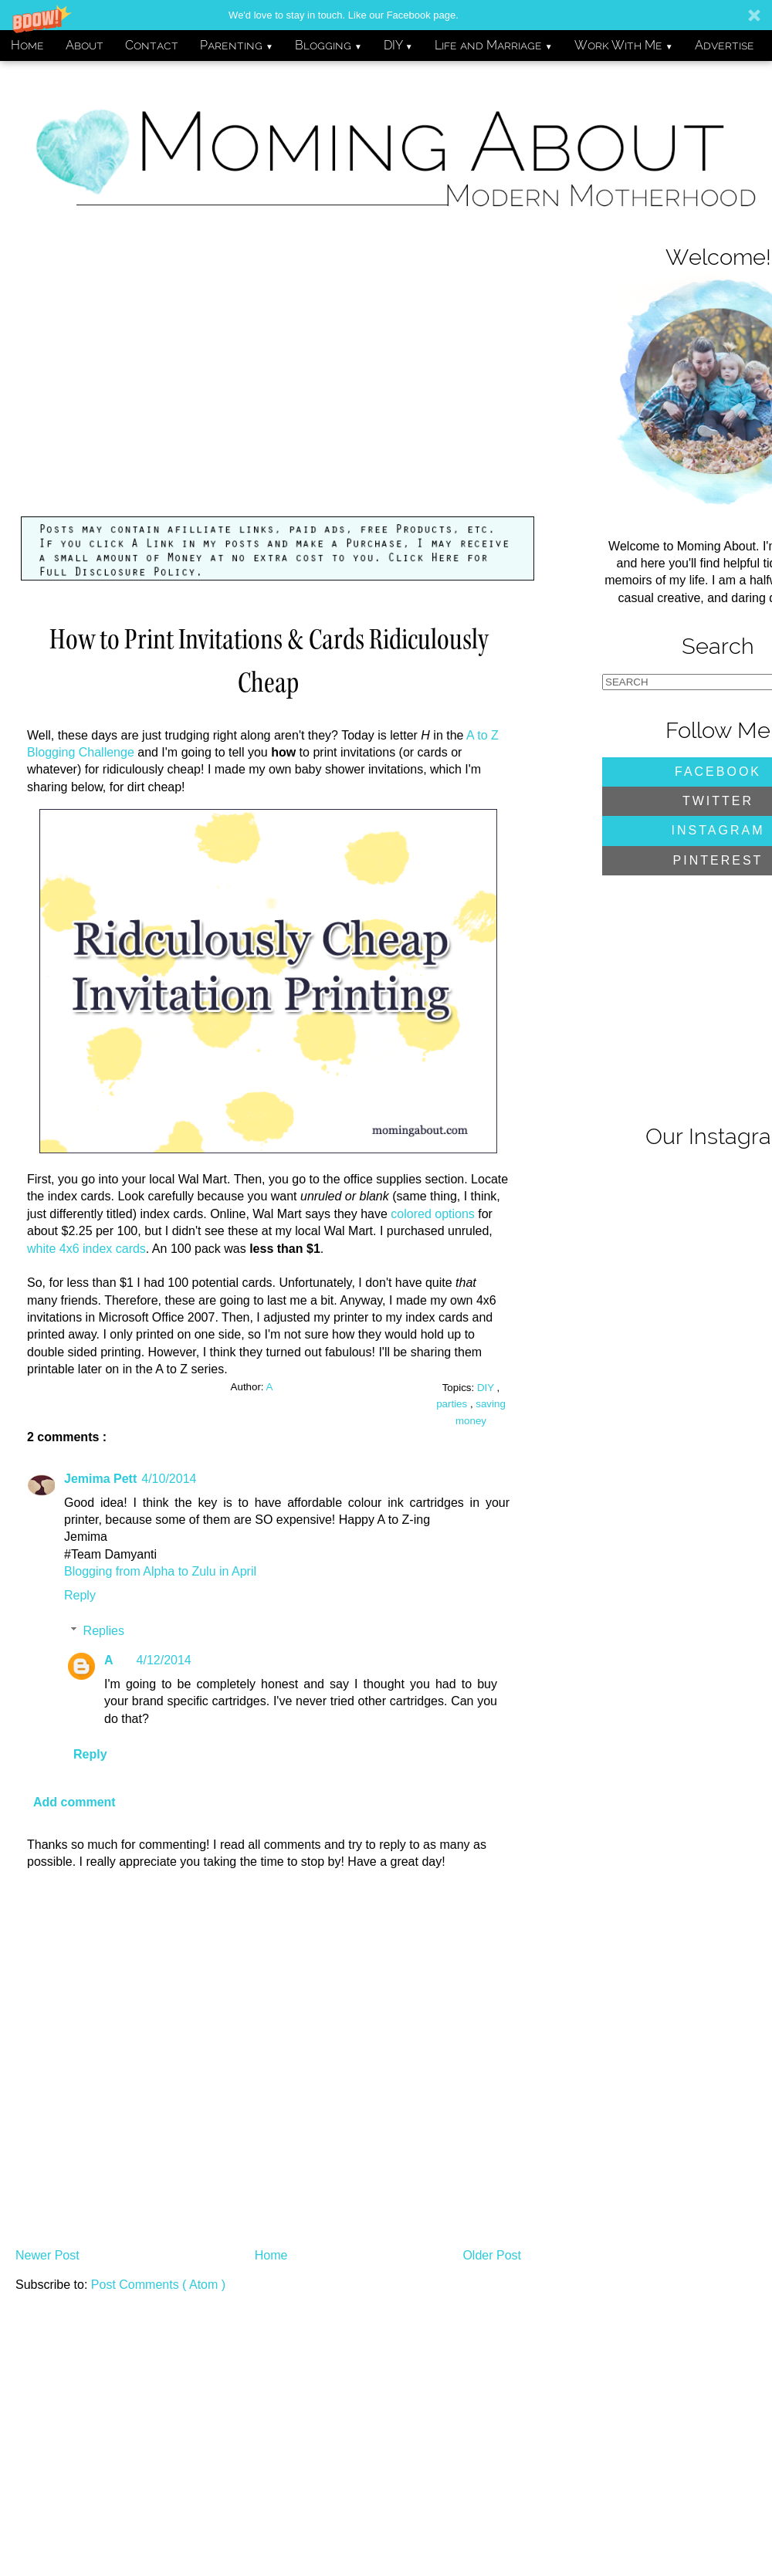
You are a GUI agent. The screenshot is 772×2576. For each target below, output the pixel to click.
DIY (398, 45)
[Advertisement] (278, 380)
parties (453, 1404)
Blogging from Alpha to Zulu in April (160, 1571)
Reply (80, 1595)
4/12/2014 (164, 1660)
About (84, 45)
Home (27, 45)
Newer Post (47, 2255)
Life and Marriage (494, 45)
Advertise (724, 45)
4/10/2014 (168, 1478)
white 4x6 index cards (86, 1248)
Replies (103, 1630)
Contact (151, 45)
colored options (433, 1213)
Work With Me (623, 45)
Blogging (328, 45)
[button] (386, 15)
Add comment (74, 1802)
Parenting (236, 45)
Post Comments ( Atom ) (158, 2284)
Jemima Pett (100, 1478)
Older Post (491, 2255)
